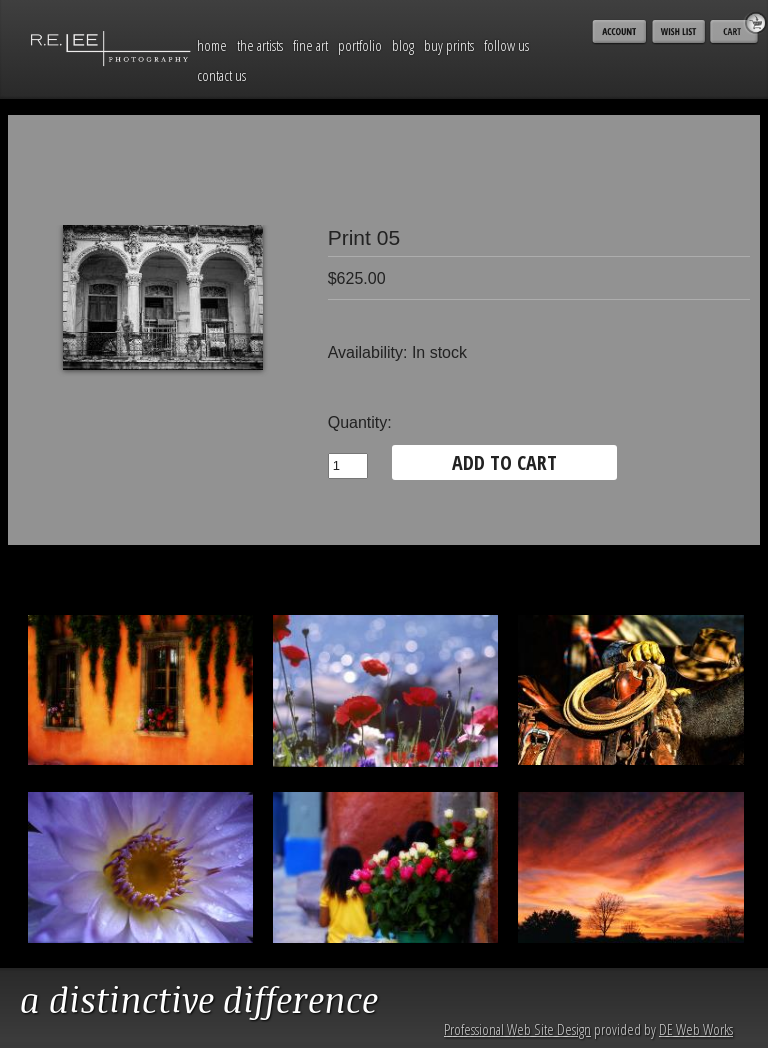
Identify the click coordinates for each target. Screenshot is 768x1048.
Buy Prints (449, 45)
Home (212, 45)
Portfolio (360, 45)
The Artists (260, 45)
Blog (403, 45)
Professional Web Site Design (517, 1029)
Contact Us (221, 75)
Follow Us (506, 45)
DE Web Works (696, 1029)
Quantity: (360, 422)
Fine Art (310, 45)
